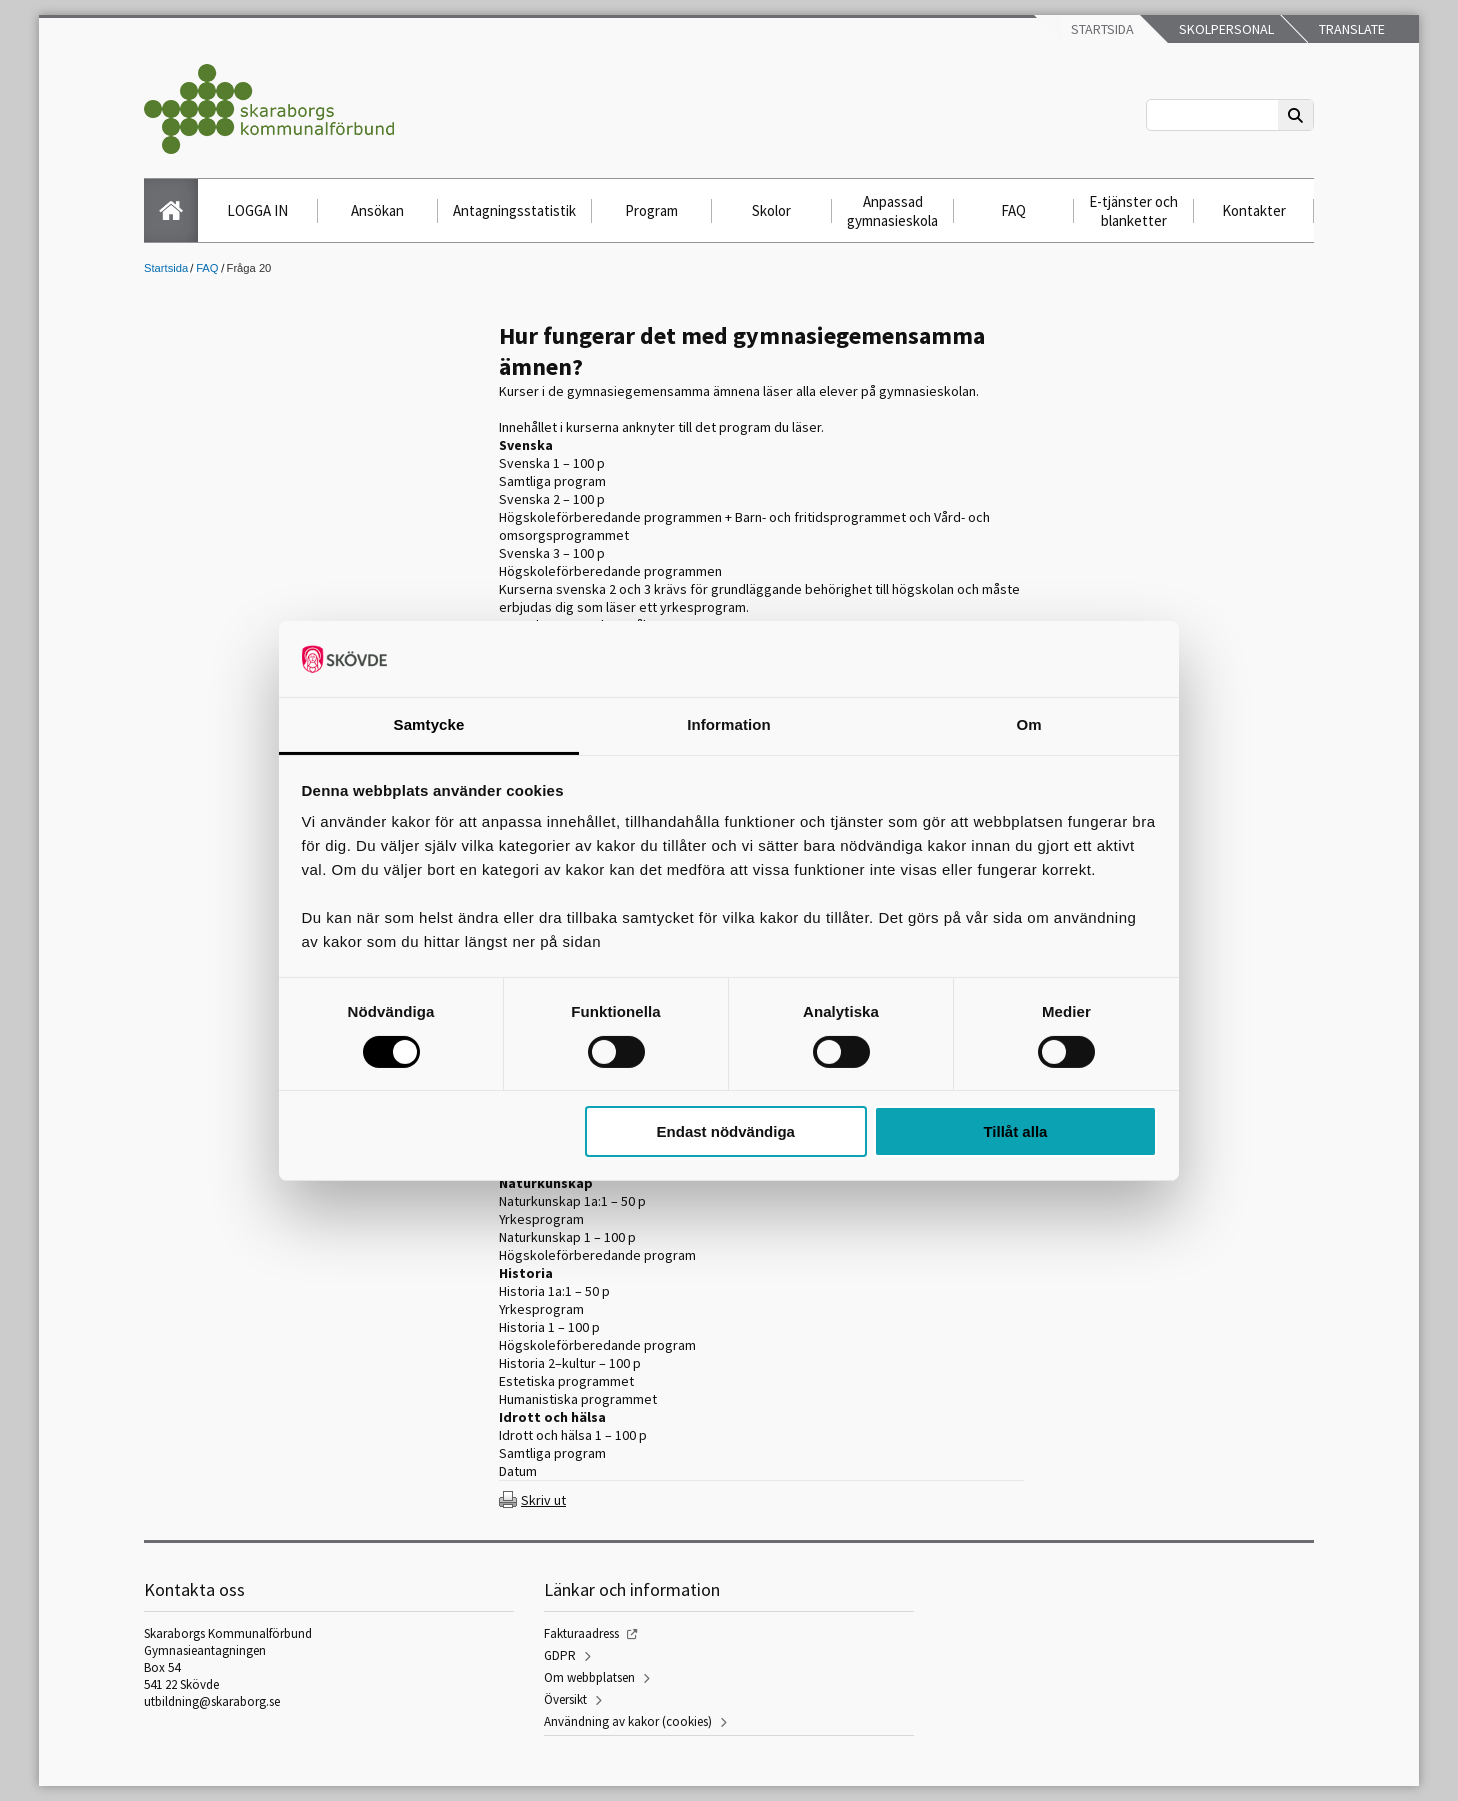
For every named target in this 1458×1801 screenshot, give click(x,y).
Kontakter (1254, 210)
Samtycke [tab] (429, 724)
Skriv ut (543, 1500)
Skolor (771, 210)
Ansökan (377, 210)
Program (651, 210)
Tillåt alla (1015, 1131)
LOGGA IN (257, 210)
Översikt (565, 1699)
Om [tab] (1028, 724)
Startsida (1101, 29)
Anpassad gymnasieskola (892, 211)
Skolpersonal (1225, 29)
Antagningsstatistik (514, 210)
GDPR (560, 1655)
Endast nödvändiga (726, 1131)
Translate (1350, 29)
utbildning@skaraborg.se (212, 1701)
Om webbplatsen (589, 1677)
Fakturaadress (581, 1633)
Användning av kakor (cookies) (628, 1721)
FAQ (1013, 210)
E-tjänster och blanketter (1133, 211)
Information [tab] (729, 724)
